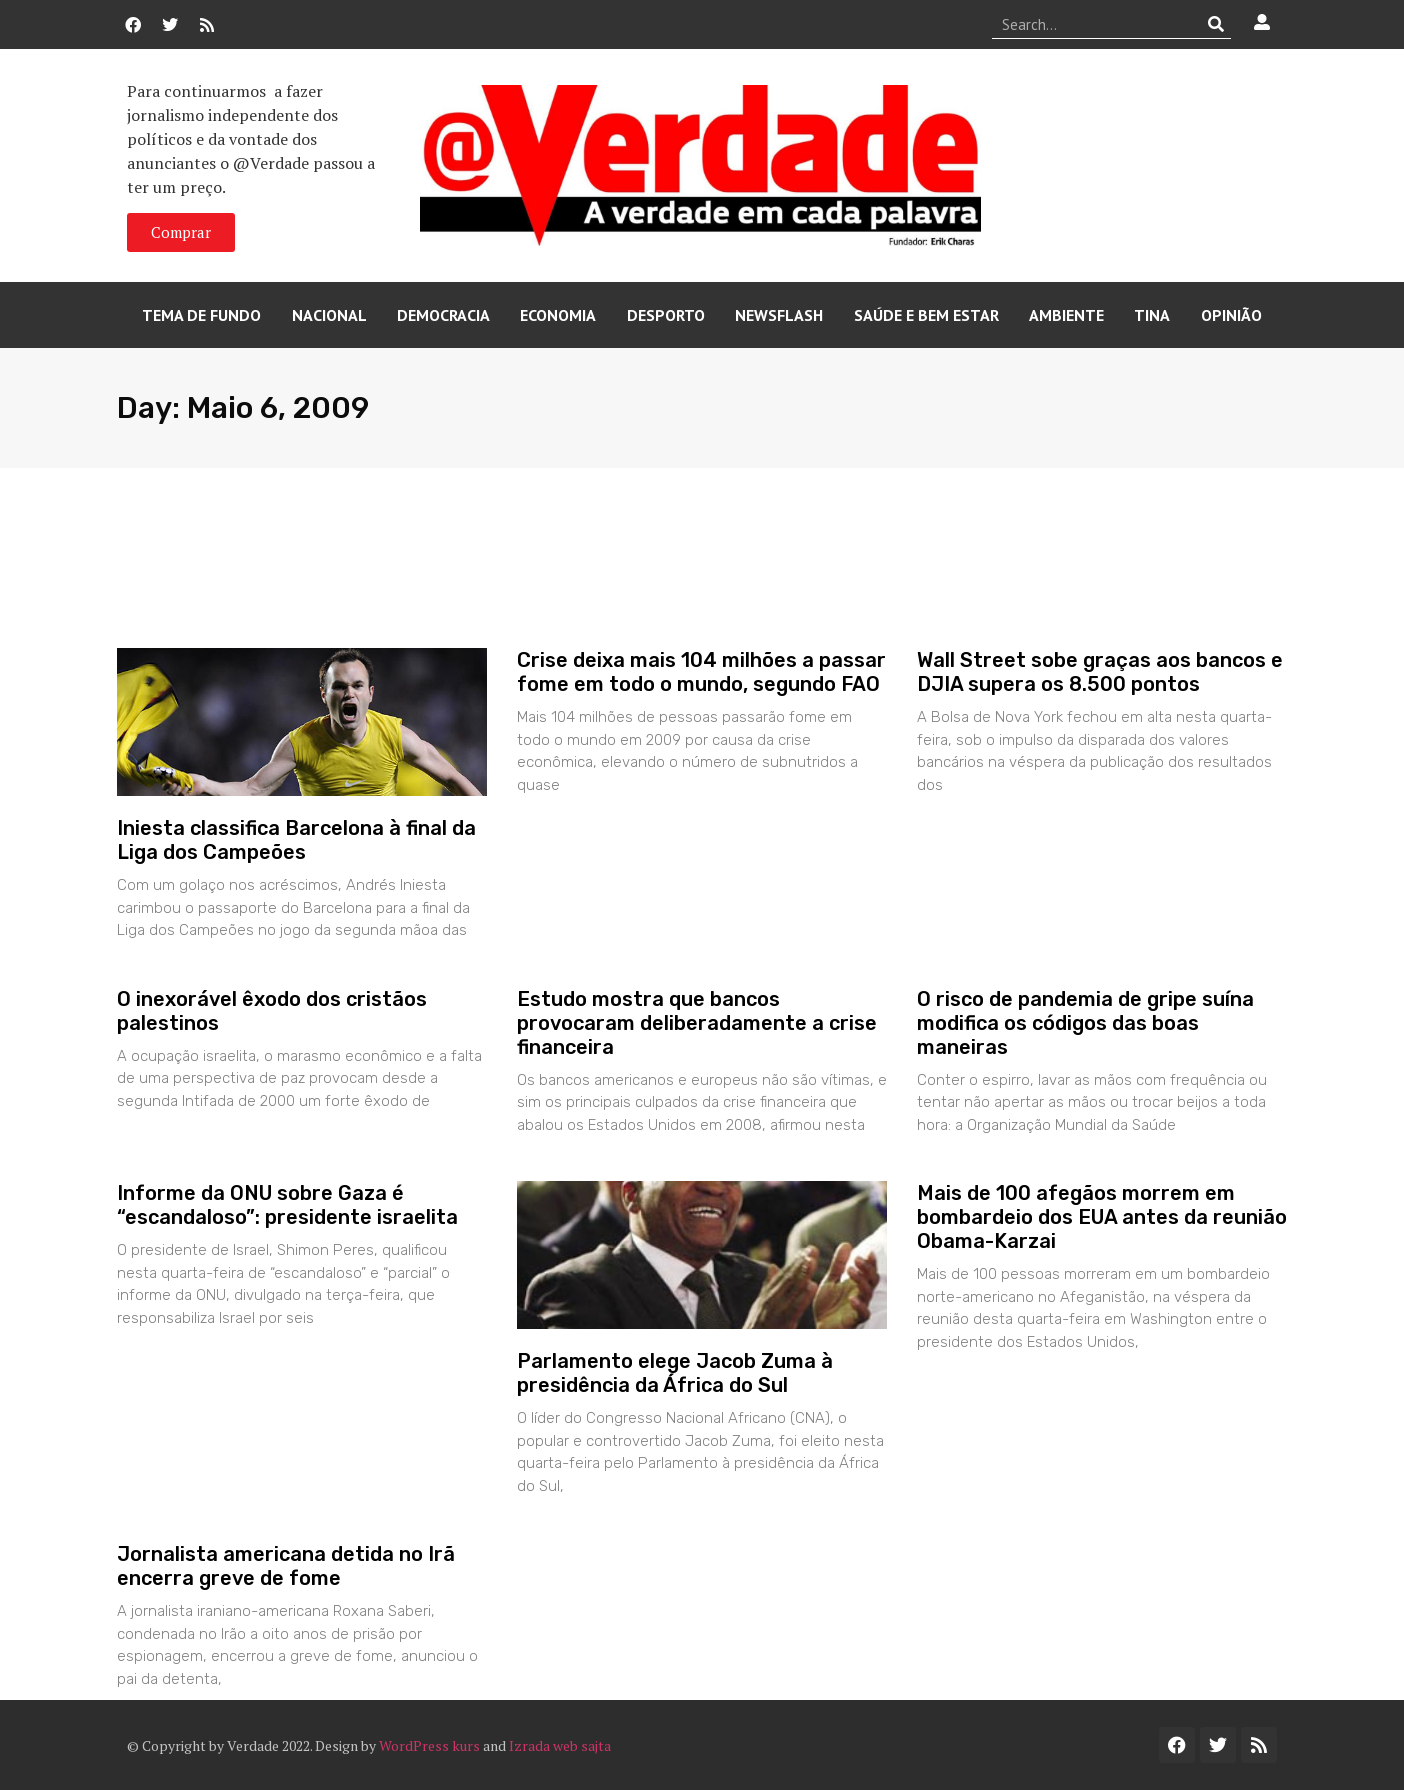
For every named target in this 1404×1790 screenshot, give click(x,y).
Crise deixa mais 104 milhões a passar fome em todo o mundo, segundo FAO (701, 672)
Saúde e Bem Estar (926, 315)
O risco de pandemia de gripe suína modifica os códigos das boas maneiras (1085, 1023)
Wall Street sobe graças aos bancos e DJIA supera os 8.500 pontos (1100, 672)
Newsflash (779, 315)
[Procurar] (1216, 24)
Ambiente (1066, 315)
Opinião (1231, 315)
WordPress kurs (429, 1745)
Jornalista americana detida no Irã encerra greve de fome (286, 1566)
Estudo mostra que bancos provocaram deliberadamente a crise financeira (697, 1023)
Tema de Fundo (201, 315)
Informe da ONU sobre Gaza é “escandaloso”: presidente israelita (287, 1205)
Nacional (329, 315)
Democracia (443, 315)
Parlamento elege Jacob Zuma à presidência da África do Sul (675, 1373)
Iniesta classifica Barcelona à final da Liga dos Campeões (296, 840)
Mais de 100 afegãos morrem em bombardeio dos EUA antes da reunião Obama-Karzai (1102, 1217)
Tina (1152, 315)
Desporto (666, 315)
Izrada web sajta (560, 1745)
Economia (558, 315)
